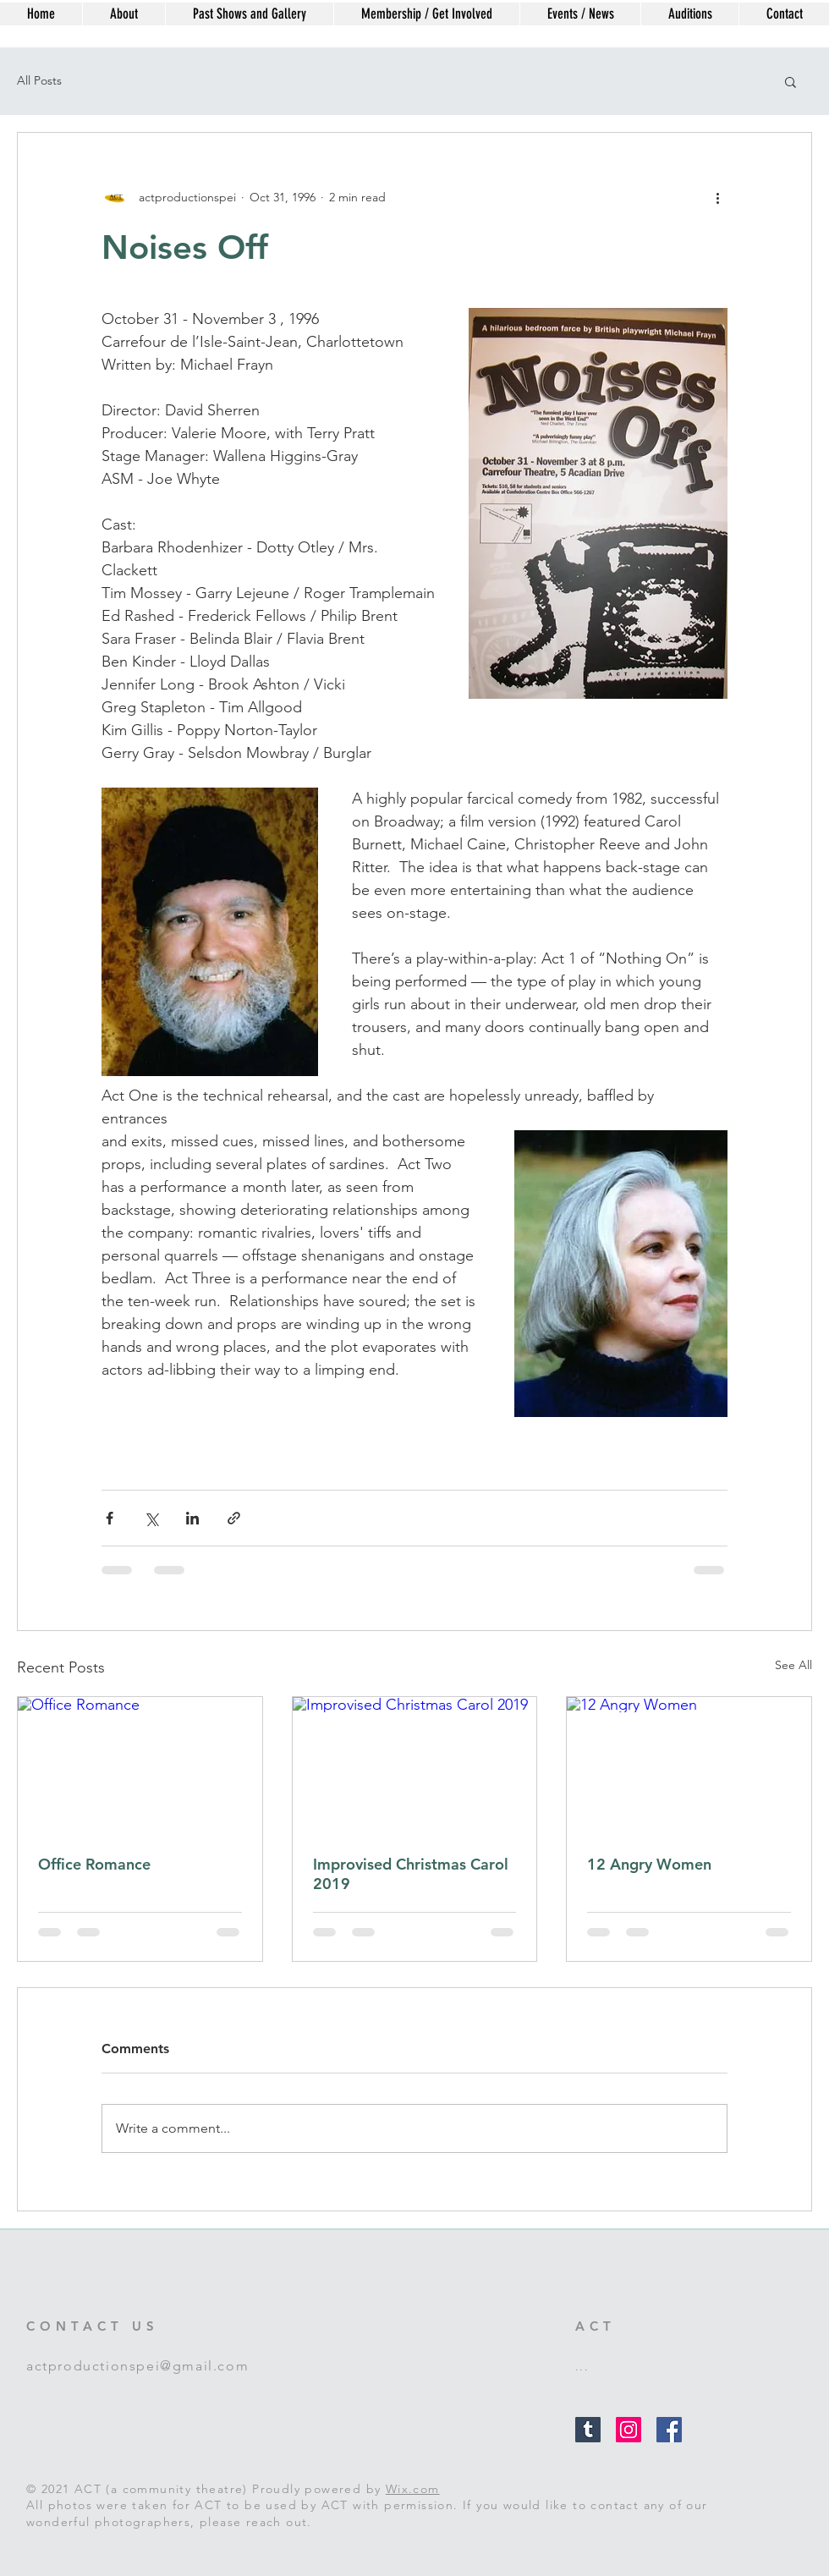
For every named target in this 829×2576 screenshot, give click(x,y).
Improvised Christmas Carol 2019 (410, 1873)
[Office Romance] (140, 1765)
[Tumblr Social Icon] (588, 2429)
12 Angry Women (649, 1864)
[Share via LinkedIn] (192, 1518)
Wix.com (413, 2488)
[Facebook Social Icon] (669, 2429)
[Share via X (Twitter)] (151, 1518)
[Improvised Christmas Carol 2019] (415, 1765)
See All (793, 1664)
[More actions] (717, 197)
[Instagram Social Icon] (628, 2429)
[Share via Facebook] (110, 1518)
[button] (790, 81)
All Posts (39, 80)
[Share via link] (234, 1518)
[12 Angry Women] (689, 1765)
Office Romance (94, 1864)
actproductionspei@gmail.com (137, 2366)
